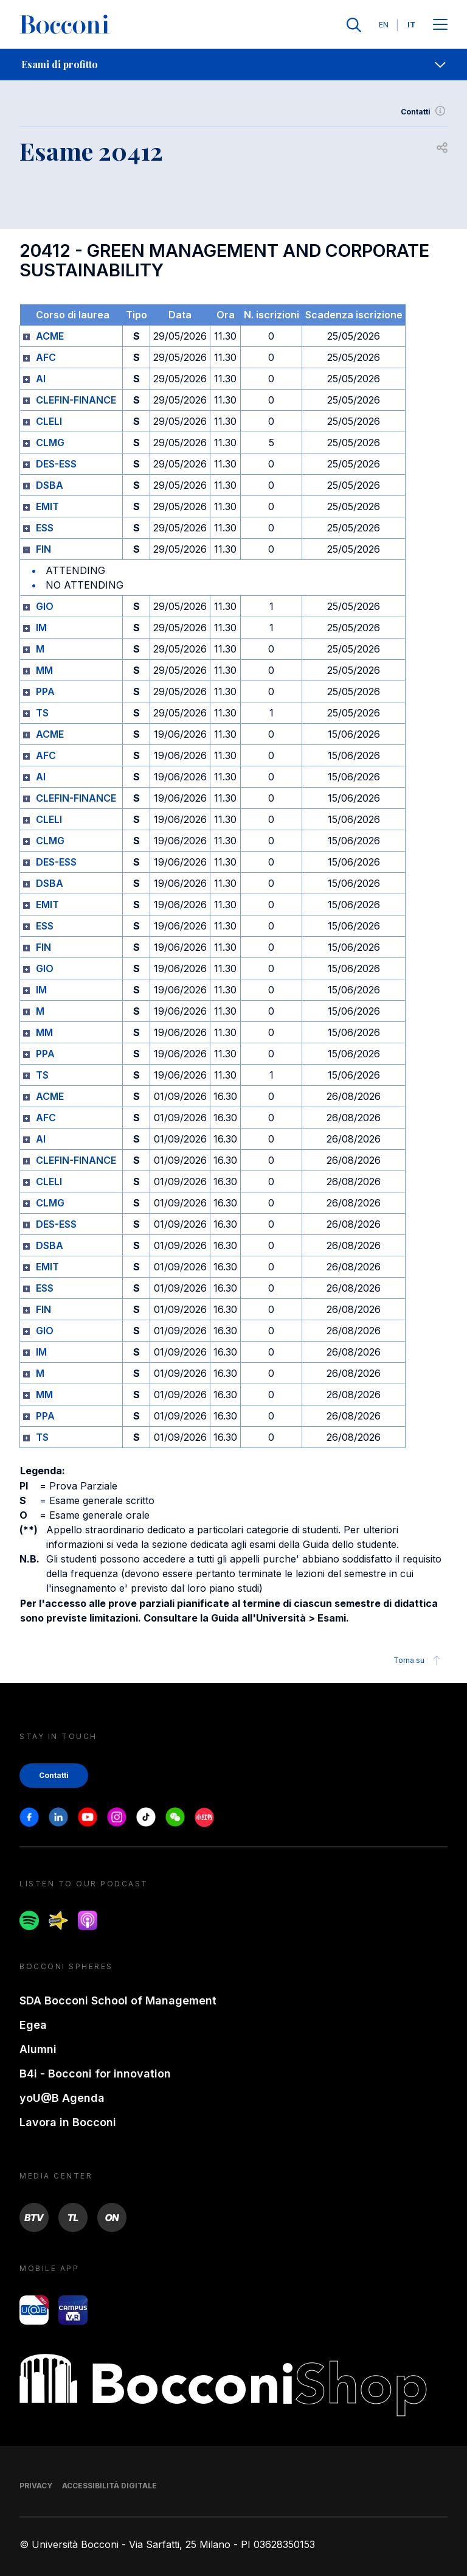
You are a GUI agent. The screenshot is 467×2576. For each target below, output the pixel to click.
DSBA (49, 485)
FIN (43, 549)
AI (41, 379)
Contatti (424, 112)
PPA (45, 691)
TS (42, 713)
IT (411, 24)
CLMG (50, 442)
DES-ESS (56, 464)
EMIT (47, 506)
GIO (45, 606)
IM (41, 627)
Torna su (418, 1660)
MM (44, 670)
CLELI (49, 421)
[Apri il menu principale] (440, 25)
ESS (45, 528)
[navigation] (233, 64)
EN (384, 24)
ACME (50, 336)
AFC (46, 357)
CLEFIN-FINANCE (76, 400)
